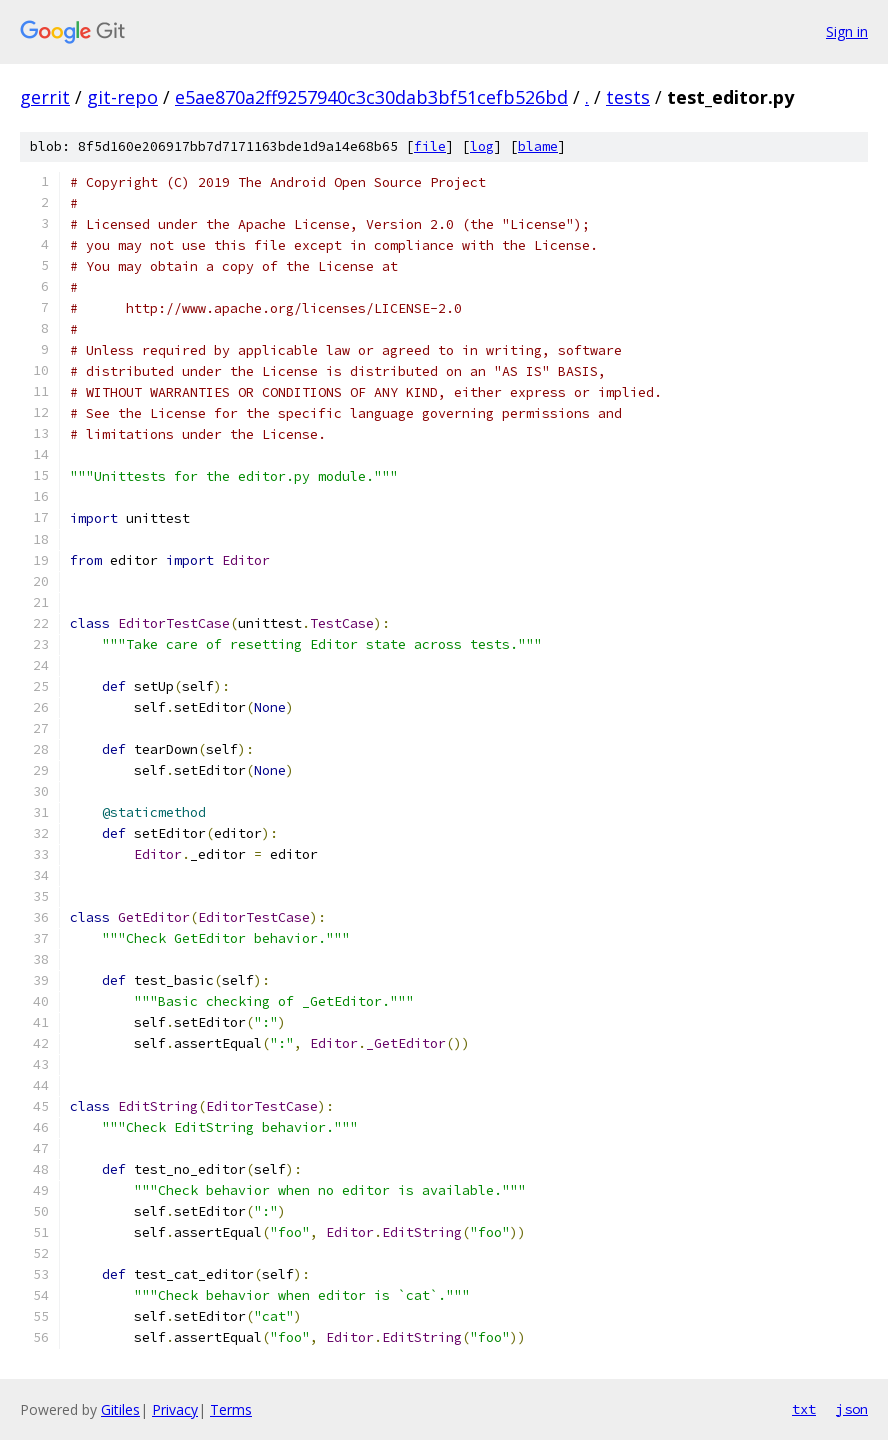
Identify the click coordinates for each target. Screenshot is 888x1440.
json (852, 1409)
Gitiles (120, 1409)
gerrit (45, 97)
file (430, 146)
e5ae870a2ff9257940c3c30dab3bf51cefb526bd (371, 97)
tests (628, 97)
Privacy (175, 1409)
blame (538, 146)
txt (804, 1409)
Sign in (847, 31)
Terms (231, 1409)
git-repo (122, 97)
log (482, 146)
